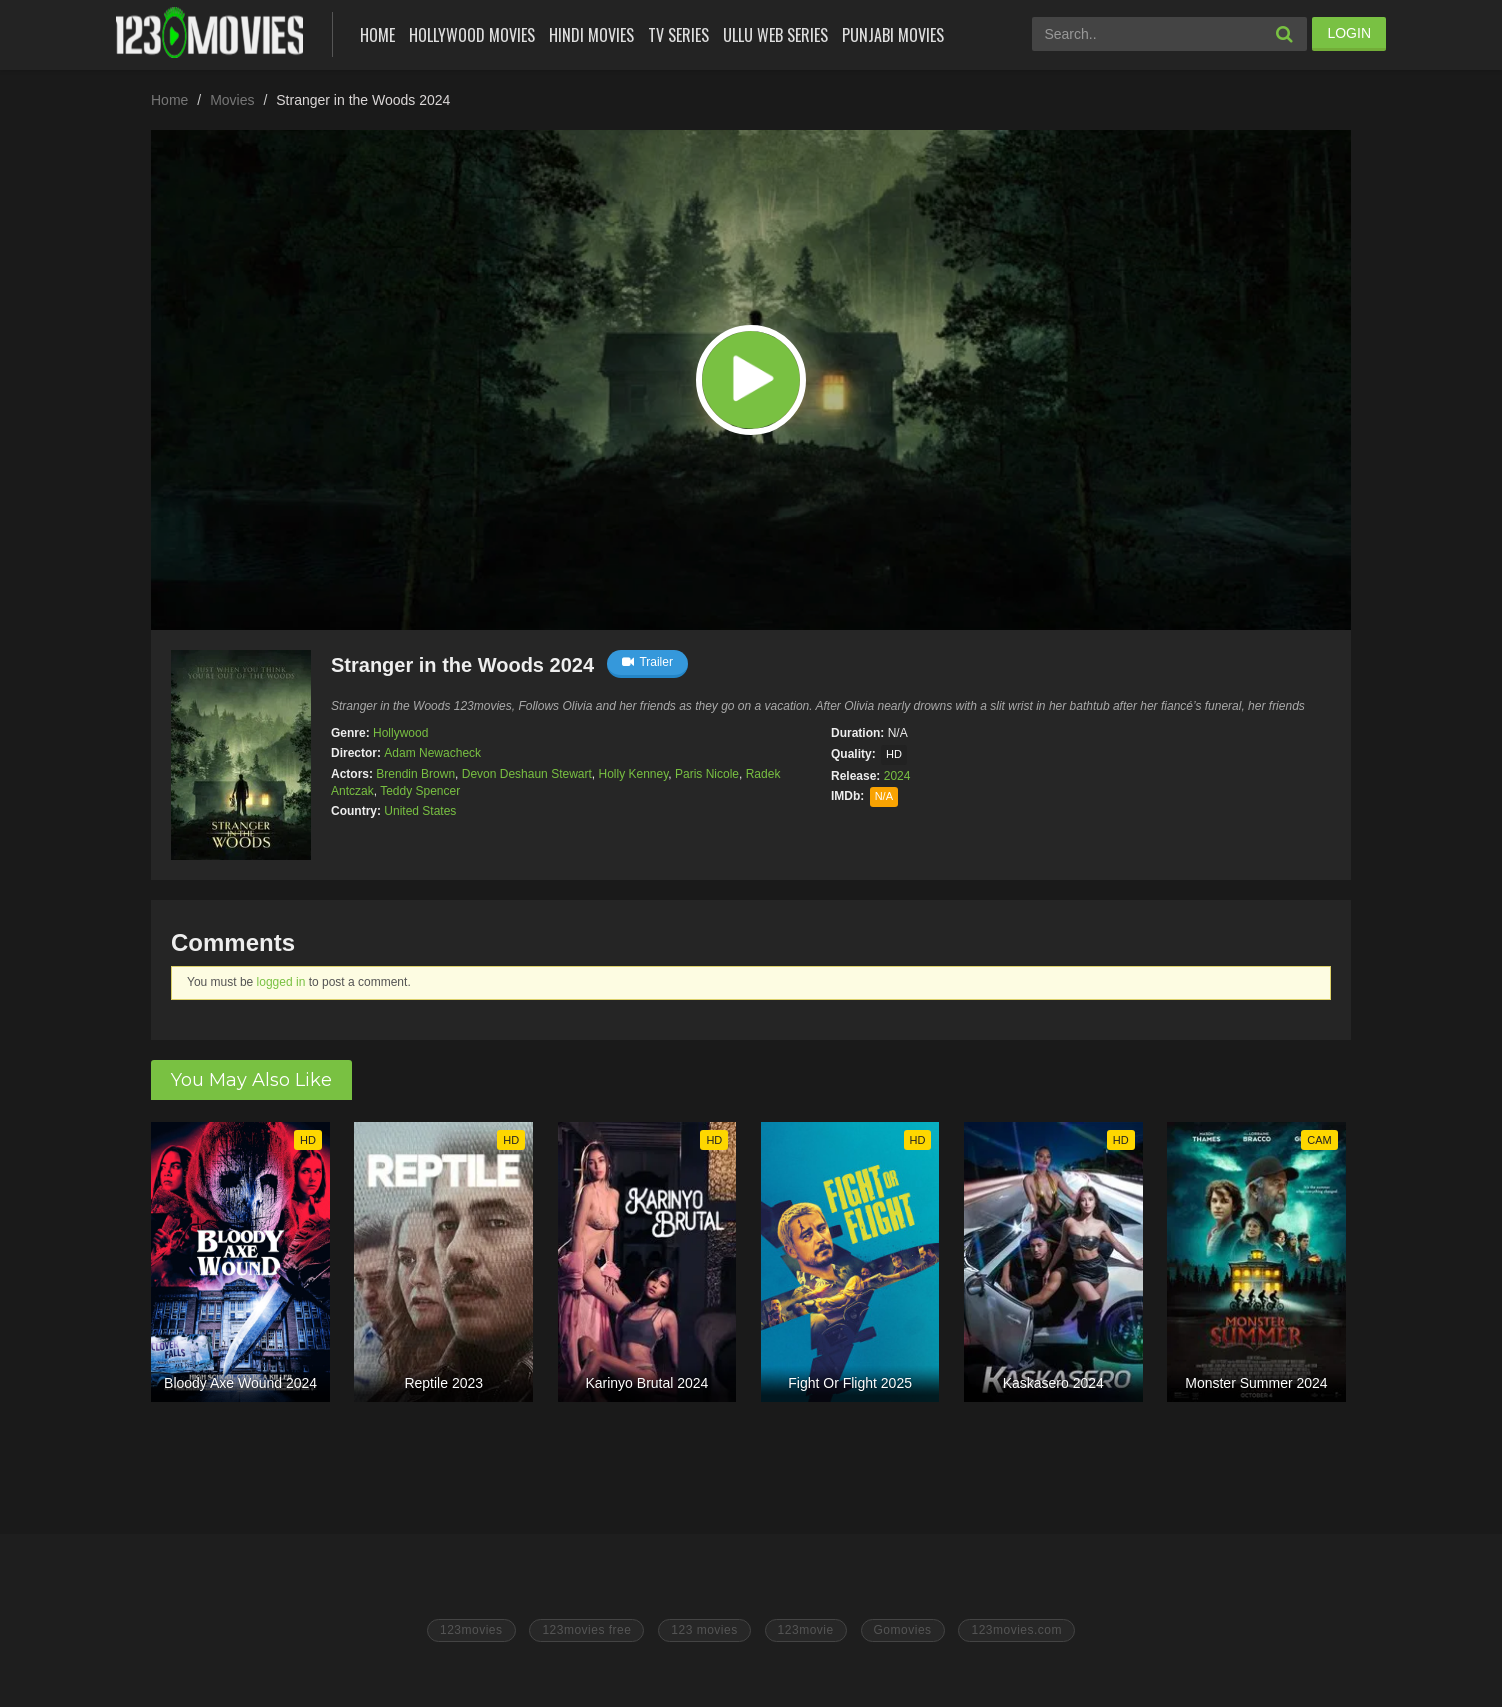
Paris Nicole (707, 774)
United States (420, 811)
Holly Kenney (633, 774)
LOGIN (1349, 33)
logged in (281, 982)
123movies (471, 1630)
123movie (806, 1630)
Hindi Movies (591, 35)
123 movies (704, 1630)
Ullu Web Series (775, 35)
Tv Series (678, 35)
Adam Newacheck (432, 753)
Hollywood (400, 733)
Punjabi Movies (893, 35)
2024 (897, 776)
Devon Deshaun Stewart (527, 774)
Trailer (647, 662)
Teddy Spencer (420, 791)
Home (377, 35)
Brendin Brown (415, 774)
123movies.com (1016, 1630)
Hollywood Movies (472, 35)
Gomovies (903, 1630)
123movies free (586, 1630)
